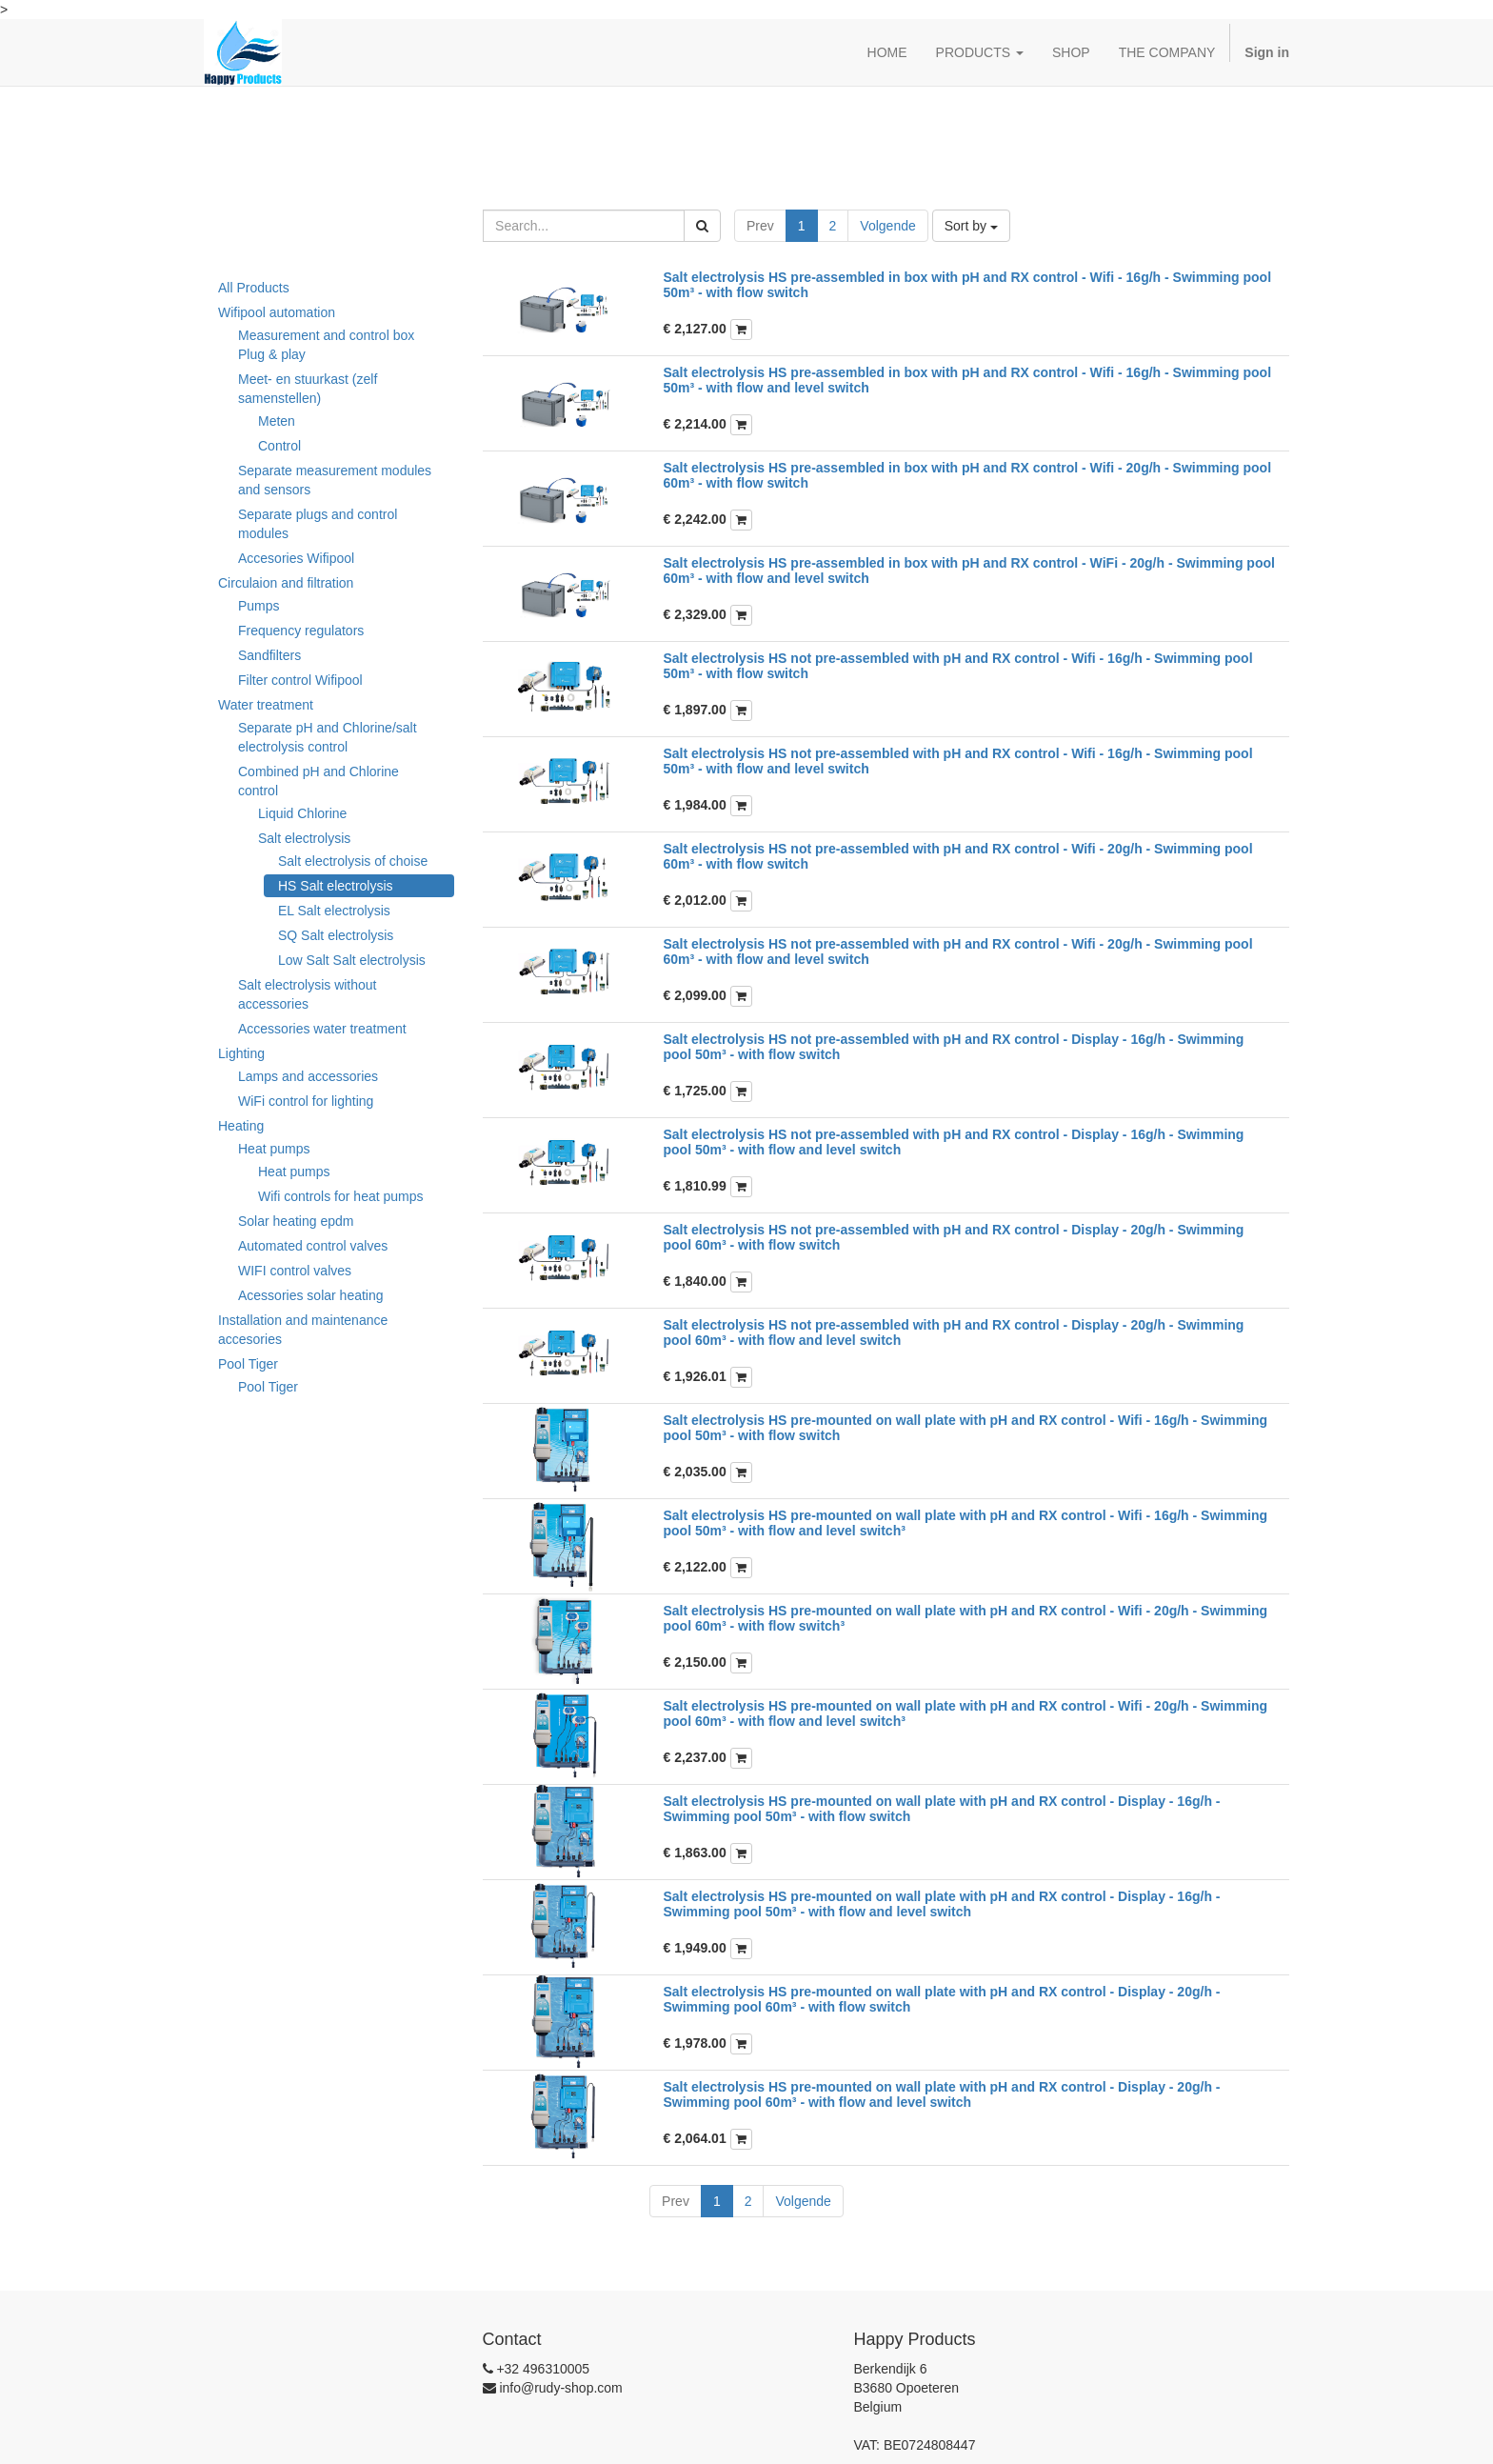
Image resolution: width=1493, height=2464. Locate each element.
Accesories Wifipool (296, 558)
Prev (760, 225)
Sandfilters (269, 655)
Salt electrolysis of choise (353, 861)
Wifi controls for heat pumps (341, 1196)
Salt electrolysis (304, 838)
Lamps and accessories (308, 1076)
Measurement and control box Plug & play (326, 345)
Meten (276, 421)
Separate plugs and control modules (317, 524)
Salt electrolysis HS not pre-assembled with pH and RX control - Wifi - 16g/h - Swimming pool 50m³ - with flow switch (958, 665)
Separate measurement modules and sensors (334, 480)
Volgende (887, 225)
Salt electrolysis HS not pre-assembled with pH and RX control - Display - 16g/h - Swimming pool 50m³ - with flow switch (954, 1046)
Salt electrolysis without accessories (307, 994)
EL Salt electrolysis (334, 910)
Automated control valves (313, 1245)
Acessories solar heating (311, 1295)
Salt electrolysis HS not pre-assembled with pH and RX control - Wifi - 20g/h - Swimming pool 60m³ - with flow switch (958, 856)
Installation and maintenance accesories (303, 1329)
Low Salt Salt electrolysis (352, 960)
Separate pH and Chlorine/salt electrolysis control (327, 737)
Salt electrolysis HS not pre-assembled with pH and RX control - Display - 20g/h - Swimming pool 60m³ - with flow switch (954, 1237)
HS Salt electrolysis (335, 885)
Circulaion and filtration (285, 583)
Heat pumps (273, 1148)
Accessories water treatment (322, 1028)
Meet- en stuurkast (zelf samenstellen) (307, 388)
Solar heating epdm (295, 1221)
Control (279, 445)
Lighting (241, 1053)
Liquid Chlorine (302, 813)
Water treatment (265, 704)
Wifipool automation (276, 312)
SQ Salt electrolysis (335, 935)
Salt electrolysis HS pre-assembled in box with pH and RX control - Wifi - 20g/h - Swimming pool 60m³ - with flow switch (968, 475)
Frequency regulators (301, 630)
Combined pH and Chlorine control (318, 781)
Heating (241, 1125)
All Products (253, 287)
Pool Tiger (248, 1364)
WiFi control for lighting (305, 1101)
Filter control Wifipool (300, 680)
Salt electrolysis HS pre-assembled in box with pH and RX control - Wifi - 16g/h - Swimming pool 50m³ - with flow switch (968, 284)
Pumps (259, 605)
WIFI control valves (294, 1270)
